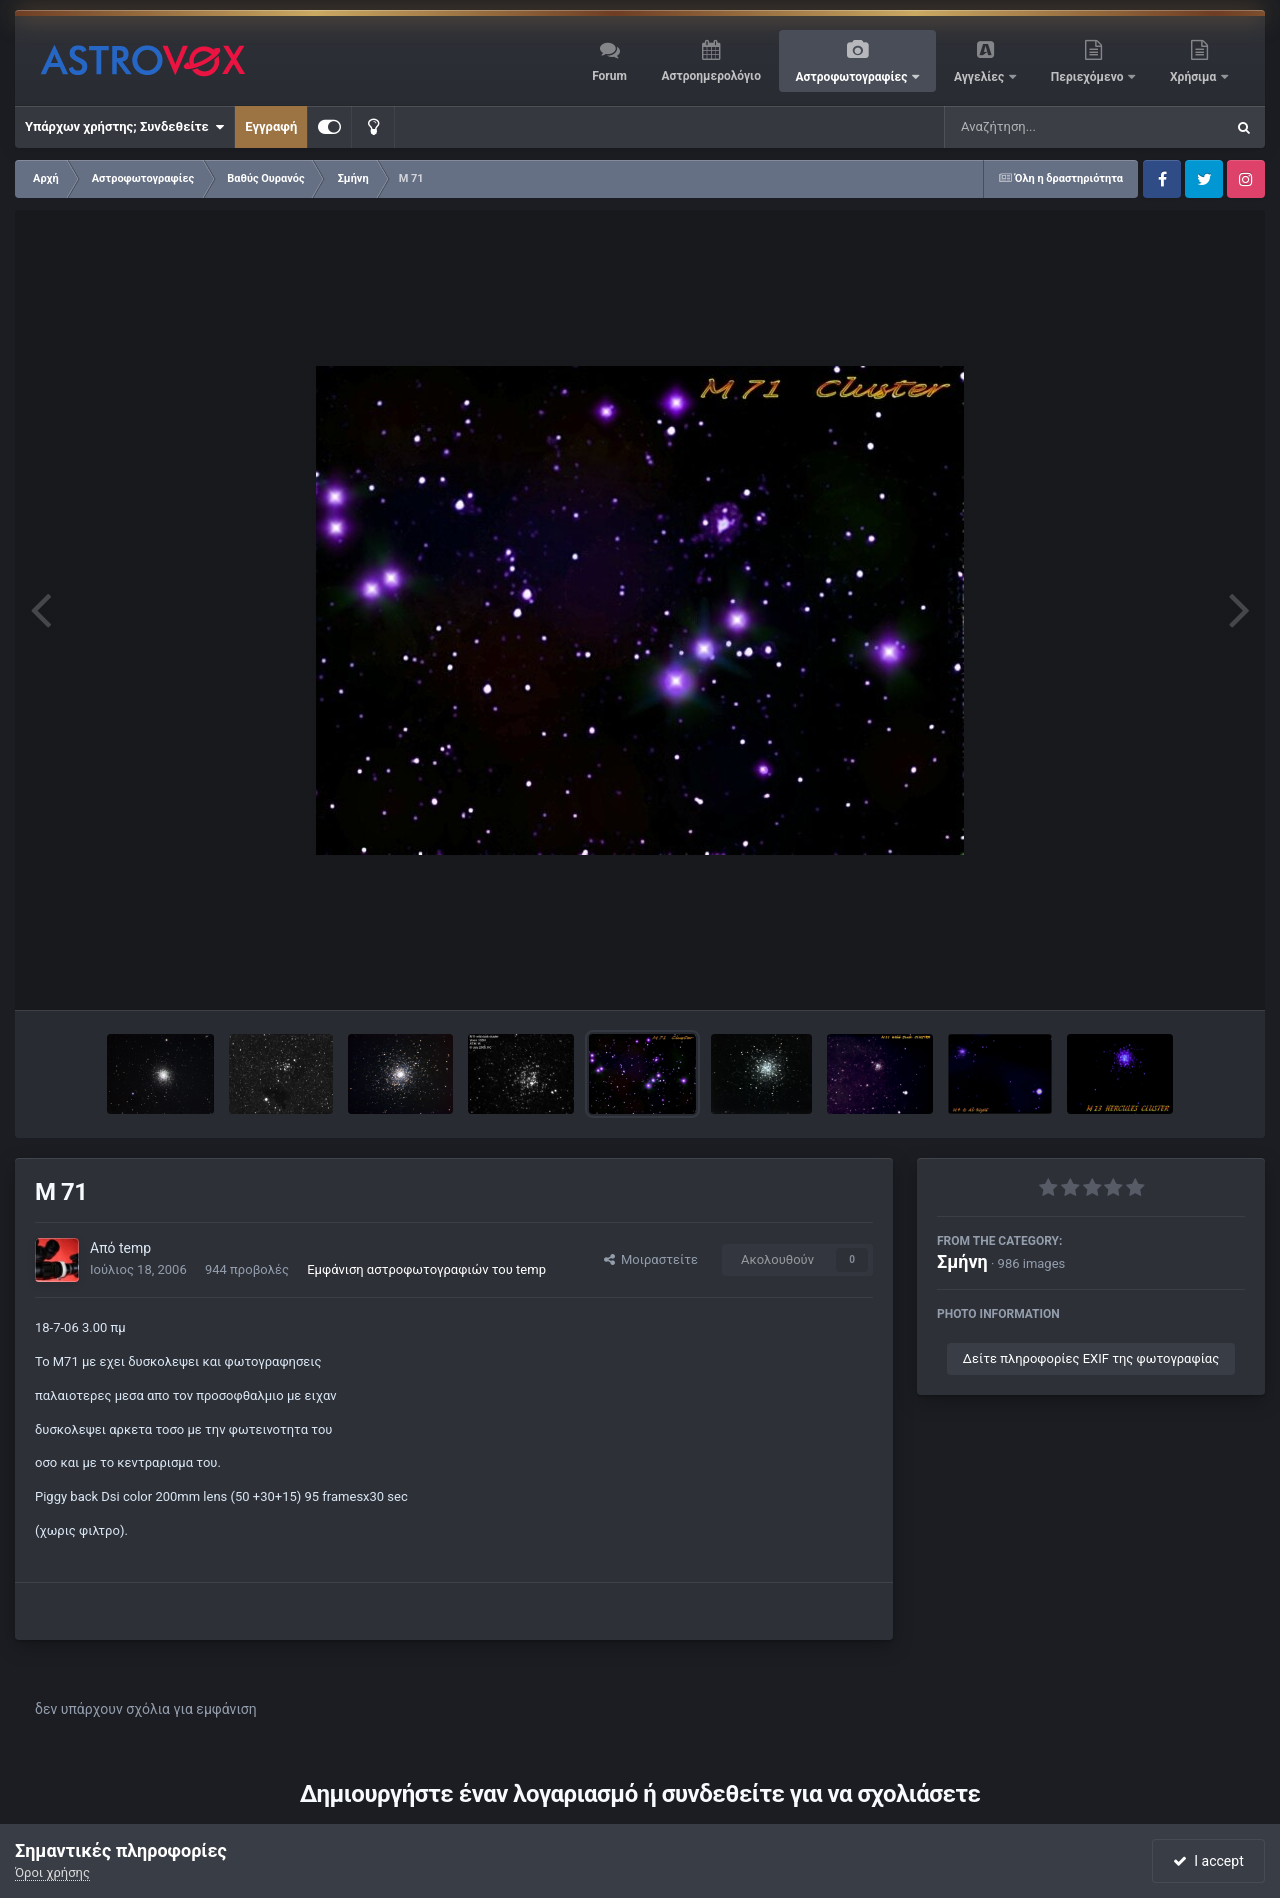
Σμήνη (962, 1261)
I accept (1208, 1861)
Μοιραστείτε (651, 1259)
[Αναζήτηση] (1044, 127)
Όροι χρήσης (52, 1872)
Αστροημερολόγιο (710, 76)
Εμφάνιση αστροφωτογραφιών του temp (426, 1269)
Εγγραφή (271, 126)
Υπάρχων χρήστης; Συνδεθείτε (124, 127)
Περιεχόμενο (1089, 77)
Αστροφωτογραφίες (853, 77)
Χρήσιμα (1194, 77)
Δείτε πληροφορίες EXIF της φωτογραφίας (1091, 1358)
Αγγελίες (980, 77)
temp (135, 1248)
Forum (609, 76)
